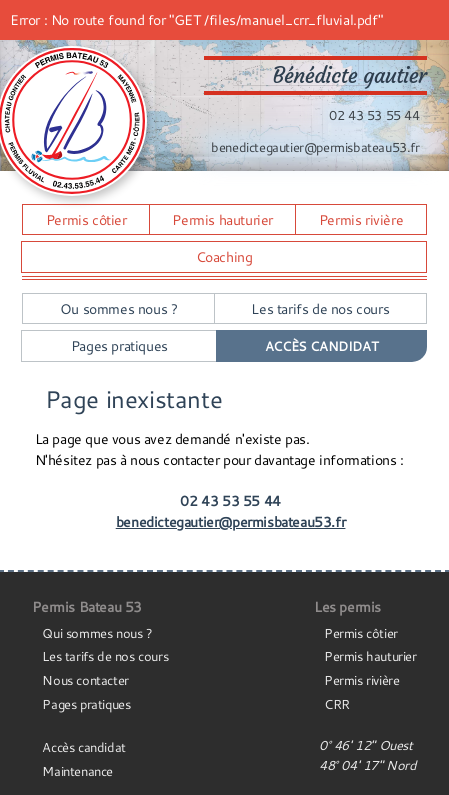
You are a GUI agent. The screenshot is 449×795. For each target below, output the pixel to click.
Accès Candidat (321, 346)
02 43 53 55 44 (374, 115)
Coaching (224, 256)
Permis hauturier (222, 219)
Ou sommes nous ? (119, 308)
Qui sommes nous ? (97, 633)
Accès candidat (83, 747)
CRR (337, 704)
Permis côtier (86, 219)
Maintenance (77, 771)
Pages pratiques (119, 345)
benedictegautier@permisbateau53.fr (315, 147)
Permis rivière (361, 219)
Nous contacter (85, 680)
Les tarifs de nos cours (320, 308)
